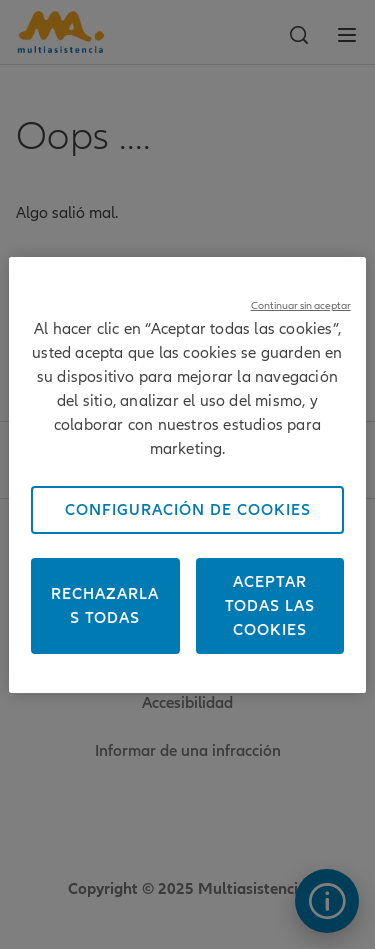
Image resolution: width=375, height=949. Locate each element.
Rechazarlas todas (105, 606)
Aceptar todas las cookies (270, 606)
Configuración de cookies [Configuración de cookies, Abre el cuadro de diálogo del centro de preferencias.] (188, 510)
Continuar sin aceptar (301, 305)
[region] (187, 475)
